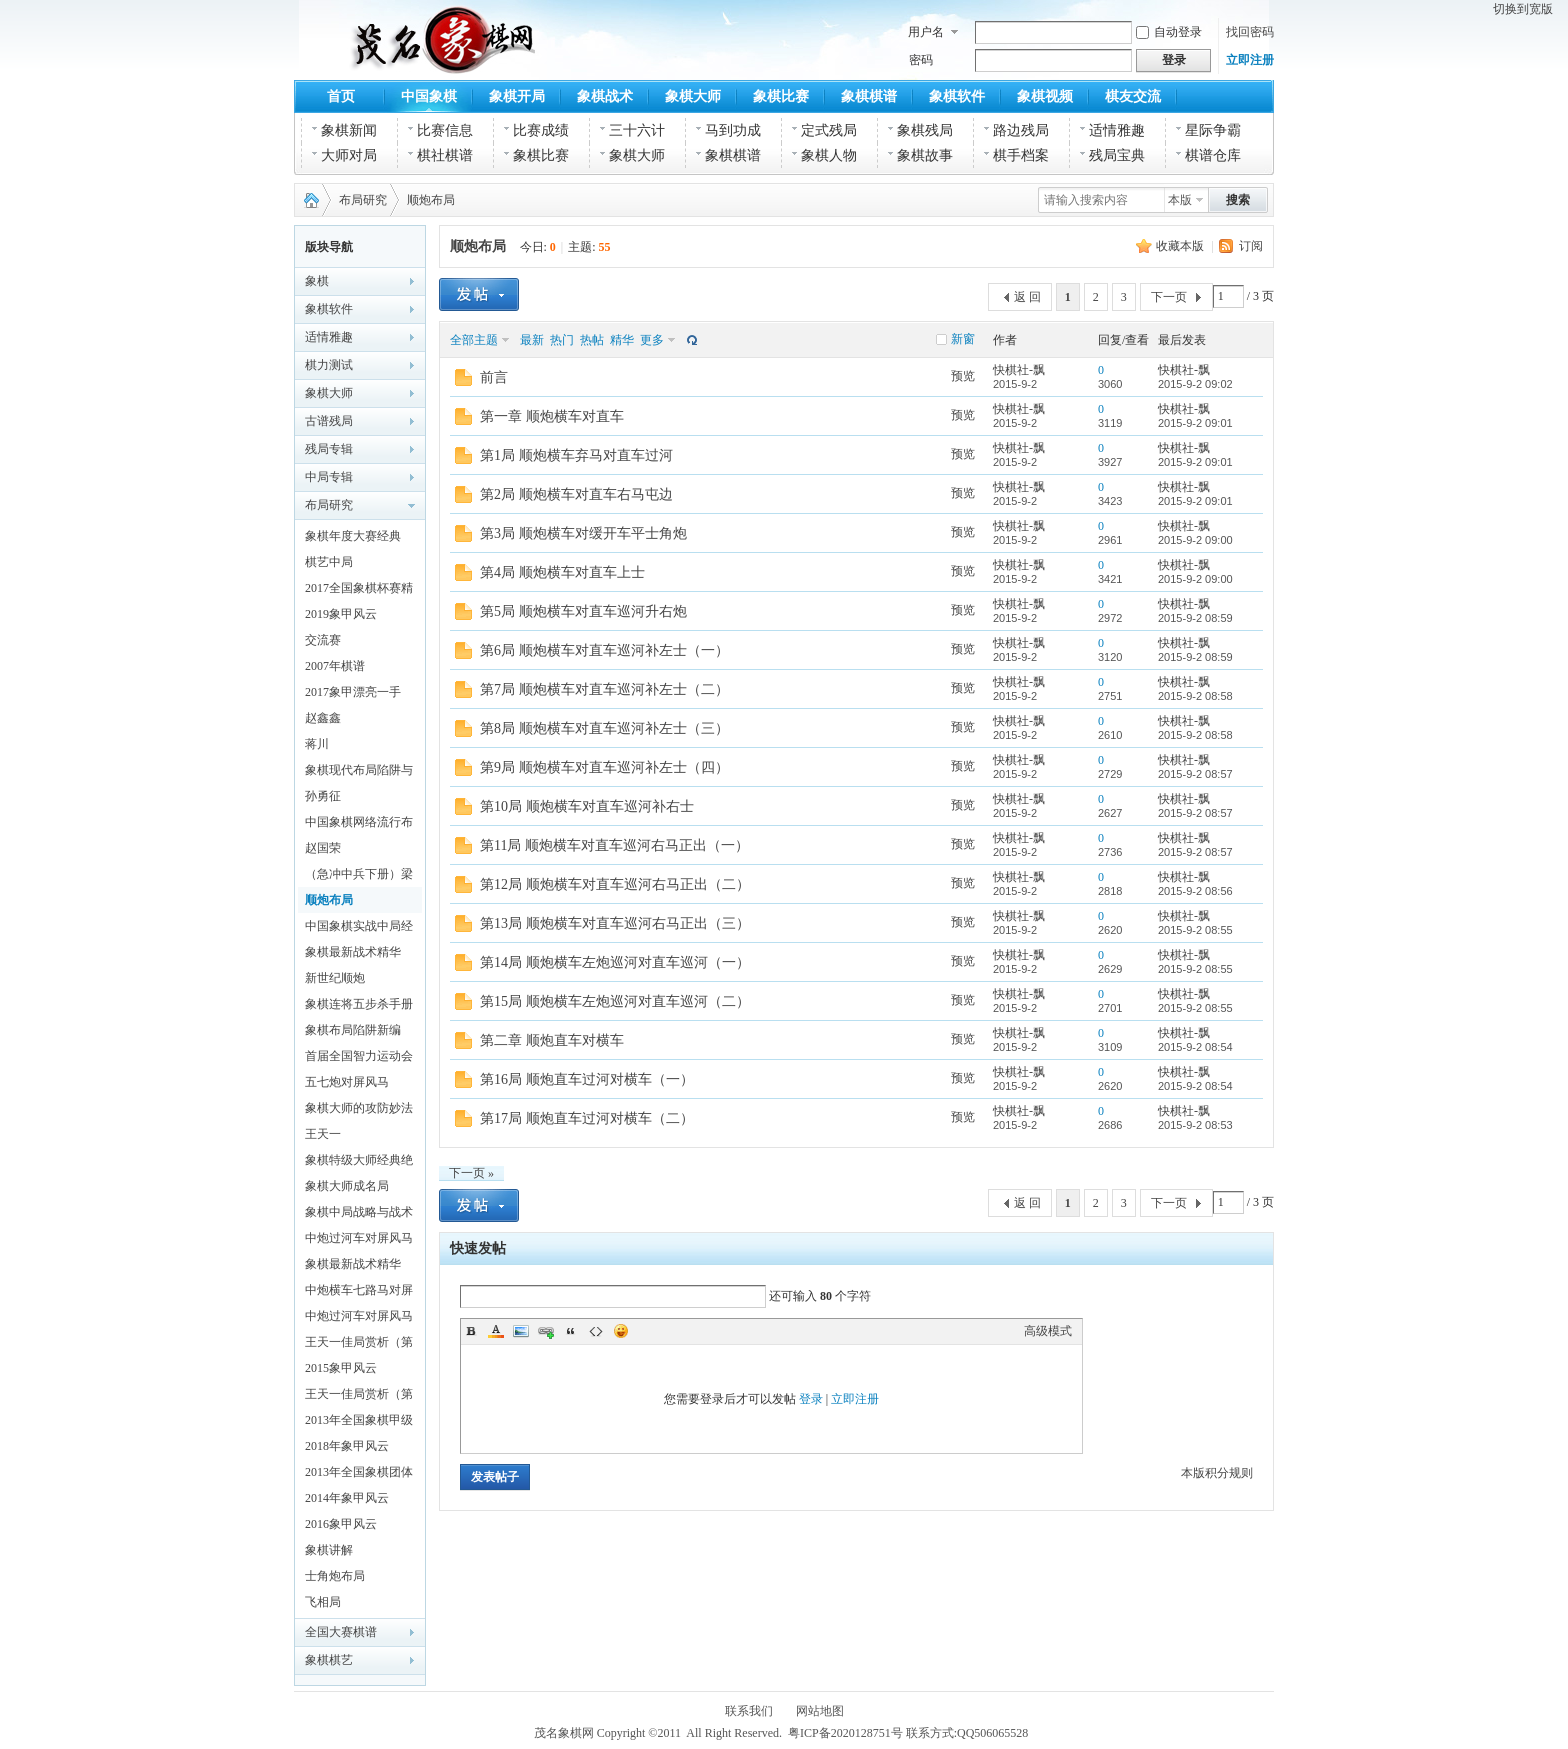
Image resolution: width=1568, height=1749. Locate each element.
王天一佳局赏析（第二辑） (359, 1345)
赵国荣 (323, 848)
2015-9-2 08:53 (1195, 1125)
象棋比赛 (781, 96)
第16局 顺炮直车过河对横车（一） (587, 1079)
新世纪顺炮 (335, 978)
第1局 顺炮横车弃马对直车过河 (576, 455)
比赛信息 (445, 130)
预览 (963, 376)
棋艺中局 (329, 562)
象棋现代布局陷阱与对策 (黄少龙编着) (359, 773)
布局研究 (363, 200)
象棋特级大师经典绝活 (359, 1163)
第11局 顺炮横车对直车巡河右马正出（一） (614, 845)
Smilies (621, 1331)
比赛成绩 (541, 130)
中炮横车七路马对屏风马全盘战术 (359, 1293)
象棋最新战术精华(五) (353, 1267)
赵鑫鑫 (323, 718)
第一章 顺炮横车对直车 (552, 416)
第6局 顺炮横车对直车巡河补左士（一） (604, 650)
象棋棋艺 (329, 1660)
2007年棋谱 (335, 666)
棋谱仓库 (1213, 155)
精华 (622, 340)
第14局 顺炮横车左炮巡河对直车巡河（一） (615, 962)
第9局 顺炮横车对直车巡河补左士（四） (604, 767)
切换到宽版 (1523, 9)
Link (546, 1331)
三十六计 (637, 130)
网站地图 (820, 1711)
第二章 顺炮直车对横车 (552, 1040)
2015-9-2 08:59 (1195, 618)
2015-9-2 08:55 (1195, 930)
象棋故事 (925, 155)
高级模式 (1048, 1331)
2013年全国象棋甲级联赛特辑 (359, 1423)
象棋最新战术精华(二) (353, 955)
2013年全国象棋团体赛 (359, 1475)
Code (596, 1331)
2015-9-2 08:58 (1195, 696)
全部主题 (474, 340)
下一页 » (471, 1173)
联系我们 (749, 1711)
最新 (532, 340)
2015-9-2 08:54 (1195, 1047)
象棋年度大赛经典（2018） (353, 539)
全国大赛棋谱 (341, 1632)
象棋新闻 (349, 130)
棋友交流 (1133, 96)
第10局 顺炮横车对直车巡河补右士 (587, 806)
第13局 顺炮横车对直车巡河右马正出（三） (615, 923)
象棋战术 (605, 96)
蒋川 (317, 744)
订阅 (1251, 246)
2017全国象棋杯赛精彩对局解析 (359, 591)
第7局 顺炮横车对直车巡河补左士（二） (604, 689)
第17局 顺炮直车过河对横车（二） (587, 1118)
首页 (341, 96)
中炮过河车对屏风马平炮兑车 (359, 1241)
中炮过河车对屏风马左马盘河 (359, 1319)
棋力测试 (329, 365)
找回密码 (1250, 32)
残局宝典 (1117, 155)
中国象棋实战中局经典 (359, 929)
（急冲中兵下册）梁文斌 (359, 877)
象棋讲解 (329, 1550)
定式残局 (829, 130)
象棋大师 (693, 96)
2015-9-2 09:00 (1195, 540)
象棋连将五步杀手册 (359, 1004)
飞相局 (323, 1602)
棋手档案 (1021, 155)
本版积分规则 (1217, 1473)
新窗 (963, 339)
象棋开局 (517, 96)
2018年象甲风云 (347, 1446)
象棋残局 (925, 130)
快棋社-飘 (1019, 370)
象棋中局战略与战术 (359, 1212)
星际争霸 (1213, 130)
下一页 (1169, 297)
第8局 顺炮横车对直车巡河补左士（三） (604, 728)
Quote (571, 1331)
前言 (494, 377)
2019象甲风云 (341, 614)
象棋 (317, 281)
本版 (1180, 200)
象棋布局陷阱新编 (353, 1030)
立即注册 (1250, 60)
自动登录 (1169, 32)
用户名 (926, 32)
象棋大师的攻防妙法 (359, 1108)
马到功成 (733, 130)
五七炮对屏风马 (347, 1082)
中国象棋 (429, 96)
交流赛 (323, 640)
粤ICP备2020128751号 (845, 1733)
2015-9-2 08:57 (1195, 774)
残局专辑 (329, 449)
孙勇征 (323, 796)
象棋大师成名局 (347, 1186)
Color (496, 1331)
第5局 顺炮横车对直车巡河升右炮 (583, 611)
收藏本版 (1180, 246)
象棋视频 (1045, 96)
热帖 (592, 340)
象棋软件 (957, 96)
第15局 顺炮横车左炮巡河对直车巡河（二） (615, 1001)
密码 (921, 60)
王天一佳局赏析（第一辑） (359, 1397)
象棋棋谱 (869, 96)
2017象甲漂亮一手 (353, 692)
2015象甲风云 (341, 1368)
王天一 (323, 1134)
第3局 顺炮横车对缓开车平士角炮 (583, 533)
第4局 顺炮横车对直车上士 (562, 572)
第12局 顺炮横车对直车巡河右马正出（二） (615, 884)
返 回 (1027, 297)
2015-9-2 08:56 (1195, 891)
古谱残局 (329, 421)
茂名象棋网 (307, 200)
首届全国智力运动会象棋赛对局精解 (359, 1059)
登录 (811, 1399)
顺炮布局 (431, 200)
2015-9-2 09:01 (1195, 423)
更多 (652, 340)
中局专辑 (329, 477)
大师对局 (349, 155)
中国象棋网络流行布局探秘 (359, 825)
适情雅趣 (1117, 130)
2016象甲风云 (341, 1524)
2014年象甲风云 (347, 1498)
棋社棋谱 (445, 155)
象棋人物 (829, 155)
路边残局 (1021, 130)
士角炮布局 (335, 1576)
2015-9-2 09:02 (1195, 384)
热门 (562, 340)
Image (521, 1331)
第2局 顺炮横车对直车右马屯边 (576, 494)
